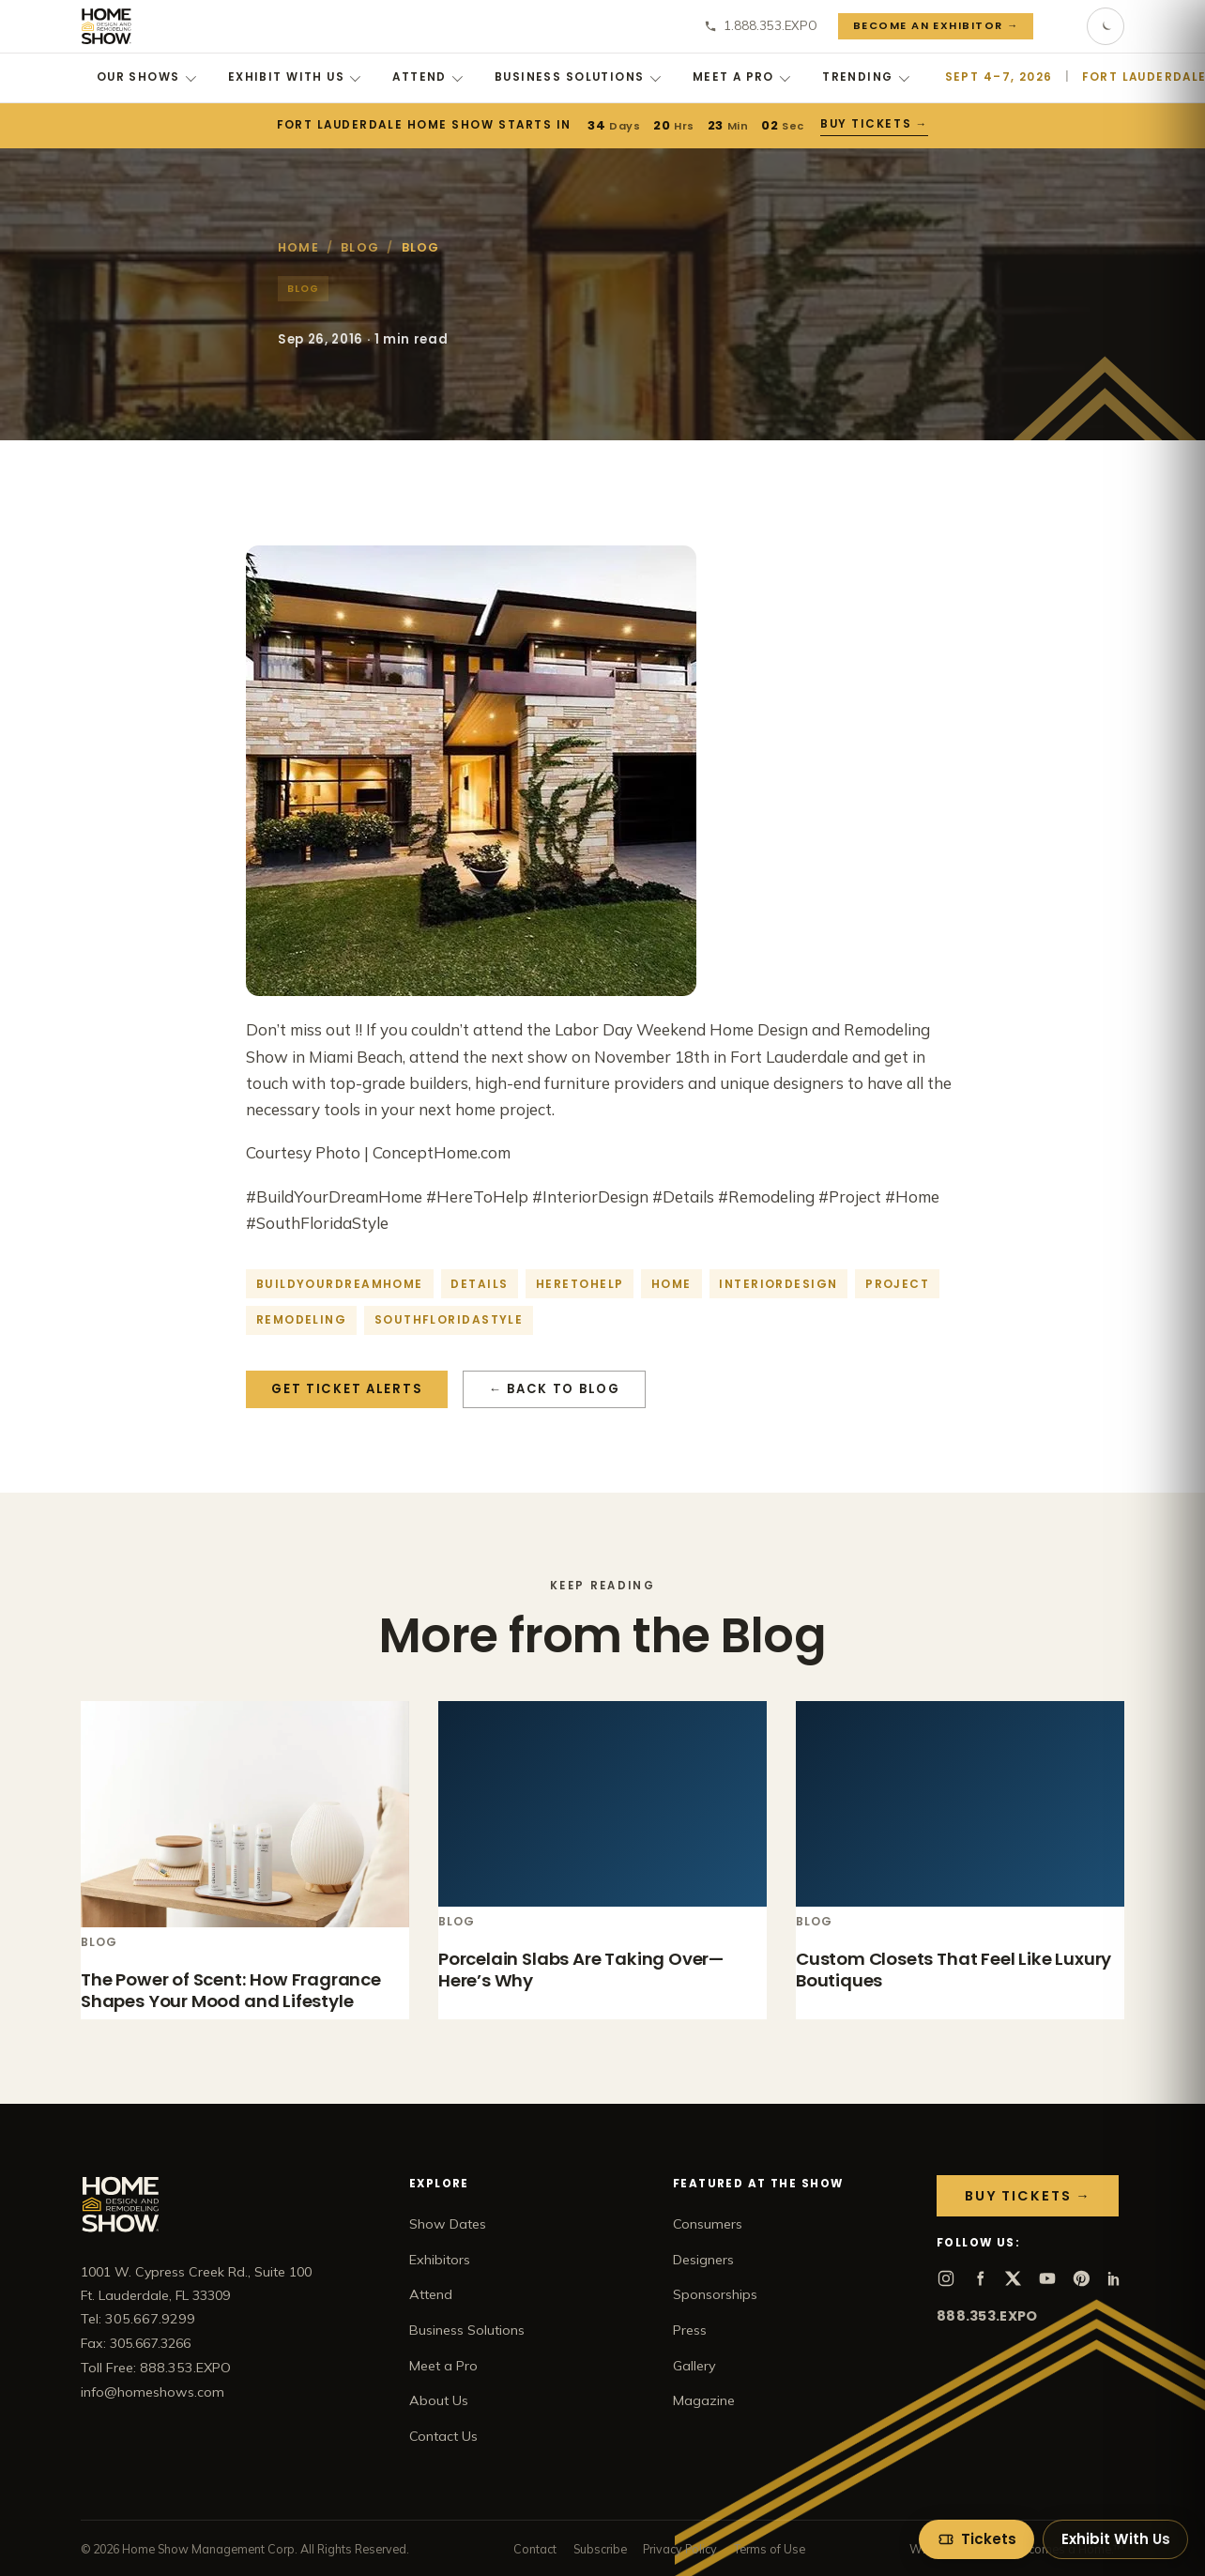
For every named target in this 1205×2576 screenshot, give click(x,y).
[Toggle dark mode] (1105, 26)
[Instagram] (946, 2278)
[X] (1013, 2278)
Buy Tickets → (874, 123)
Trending (865, 76)
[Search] (1060, 26)
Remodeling (301, 1319)
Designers (703, 2259)
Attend (427, 76)
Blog (360, 247)
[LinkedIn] (1115, 2278)
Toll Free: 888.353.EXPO (156, 2367)
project (897, 1284)
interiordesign (778, 1284)
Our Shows (146, 76)
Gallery (694, 2365)
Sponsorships (715, 2294)
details (479, 1284)
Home (298, 247)
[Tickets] (976, 2539)
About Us (438, 2400)
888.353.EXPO (987, 2316)
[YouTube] (1047, 2278)
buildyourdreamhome (339, 1284)
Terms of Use (769, 2548)
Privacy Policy (680, 2548)
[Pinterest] (1081, 2278)
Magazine (704, 2400)
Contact (535, 2548)
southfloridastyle (448, 1319)
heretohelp (579, 1284)
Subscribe (600, 2548)
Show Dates (447, 2224)
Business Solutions (578, 76)
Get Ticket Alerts (346, 1389)
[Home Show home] (106, 26)
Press (690, 2330)
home (671, 1284)
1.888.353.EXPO (760, 25)
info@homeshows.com (152, 2392)
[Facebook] (979, 2278)
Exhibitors (439, 2259)
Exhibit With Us (294, 76)
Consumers (707, 2224)
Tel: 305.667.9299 (138, 2318)
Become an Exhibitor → (936, 25)
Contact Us (443, 2436)
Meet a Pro (742, 76)
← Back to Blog (554, 1389)
